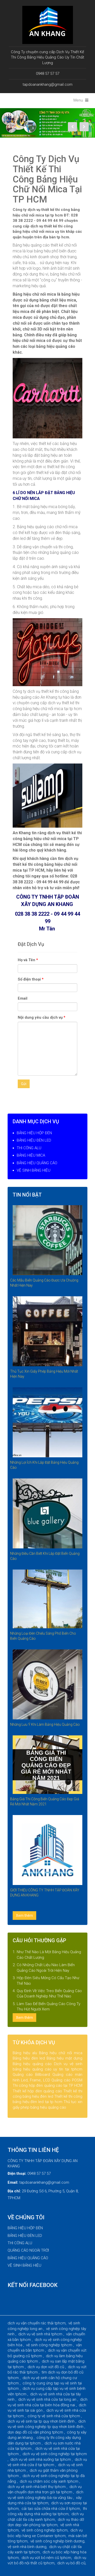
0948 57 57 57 (47, 73)
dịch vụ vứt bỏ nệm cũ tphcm (46, 2557)
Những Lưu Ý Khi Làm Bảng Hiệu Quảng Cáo (45, 1724)
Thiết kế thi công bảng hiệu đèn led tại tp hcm (47, 2099)
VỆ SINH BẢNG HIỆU (33, 1170)
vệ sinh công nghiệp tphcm (49, 2345)
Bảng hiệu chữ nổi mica (60, 2053)
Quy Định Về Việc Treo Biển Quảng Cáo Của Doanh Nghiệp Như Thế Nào (49, 1993)
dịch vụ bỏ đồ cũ (71, 2563)
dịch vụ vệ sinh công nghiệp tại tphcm (55, 2454)
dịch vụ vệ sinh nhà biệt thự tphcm (37, 2486)
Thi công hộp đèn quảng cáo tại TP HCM (47, 2085)
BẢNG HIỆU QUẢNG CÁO (37, 1163)
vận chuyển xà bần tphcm (45, 2348)
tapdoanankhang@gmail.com (47, 84)
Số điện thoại (31, 979)
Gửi (23, 1084)
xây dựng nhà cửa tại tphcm (45, 2500)
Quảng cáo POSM (66, 2080)
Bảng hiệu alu (25, 2053)
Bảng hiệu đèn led (29, 2058)
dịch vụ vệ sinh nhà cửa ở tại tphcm (47, 2462)
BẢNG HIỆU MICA (31, 1155)
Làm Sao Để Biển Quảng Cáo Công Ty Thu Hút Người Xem (48, 2006)
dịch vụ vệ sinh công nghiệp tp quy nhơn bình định (47, 2424)
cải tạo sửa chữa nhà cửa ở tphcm (51, 2508)
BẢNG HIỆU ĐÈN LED (34, 1140)
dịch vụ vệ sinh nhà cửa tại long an (47, 2399)
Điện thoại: (17, 2173)
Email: (13, 2182)
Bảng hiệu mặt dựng (64, 2058)
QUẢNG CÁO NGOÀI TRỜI (28, 2250)
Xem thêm (24, 1915)
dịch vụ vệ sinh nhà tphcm (40, 2334)
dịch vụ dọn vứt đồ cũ (46, 2367)
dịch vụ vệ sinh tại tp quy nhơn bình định (41, 2421)
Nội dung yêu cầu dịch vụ (41, 1017)
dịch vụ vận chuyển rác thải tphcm (37, 2323)
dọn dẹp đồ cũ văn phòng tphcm (36, 2432)
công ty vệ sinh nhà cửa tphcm (54, 2416)
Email (22, 998)
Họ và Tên (28, 960)
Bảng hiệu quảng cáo (32, 2064)
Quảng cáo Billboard (31, 2074)
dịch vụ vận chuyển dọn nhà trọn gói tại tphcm (45, 2489)
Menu (80, 100)
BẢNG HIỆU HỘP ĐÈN (34, 1133)
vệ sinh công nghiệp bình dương (57, 2541)
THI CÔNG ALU (29, 1148)
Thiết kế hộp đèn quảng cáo (37, 2091)
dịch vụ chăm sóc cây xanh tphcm (49, 2481)
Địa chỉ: (14, 2191)
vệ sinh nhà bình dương (27, 2546)
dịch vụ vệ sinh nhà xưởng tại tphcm (41, 2459)
